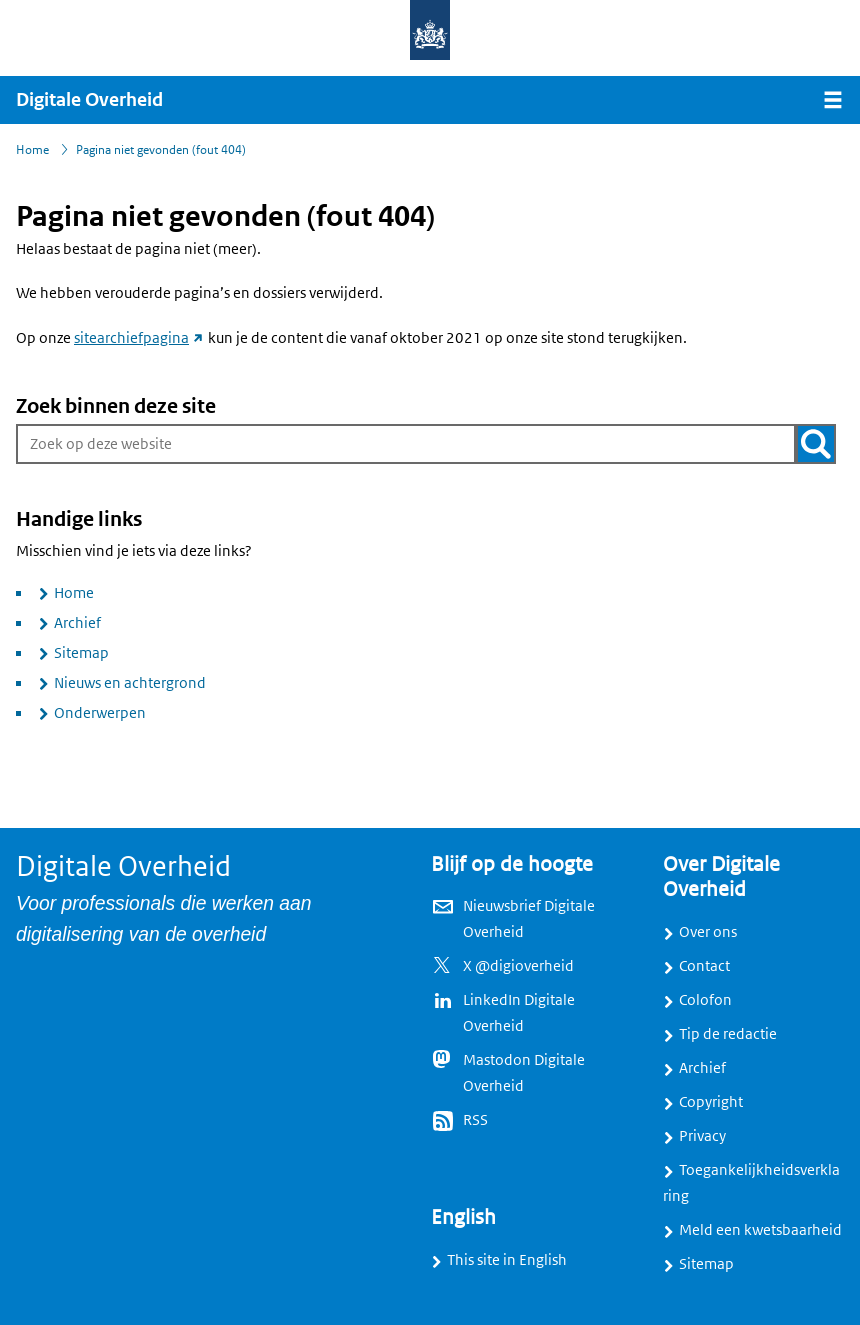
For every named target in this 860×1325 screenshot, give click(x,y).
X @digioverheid (518, 966)
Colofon (705, 1000)
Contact (704, 966)
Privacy (702, 1136)
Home (74, 593)
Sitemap (81, 653)
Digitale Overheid (89, 100)
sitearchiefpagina (139, 338)
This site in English (507, 1260)
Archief (77, 623)
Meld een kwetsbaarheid (760, 1230)
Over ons (708, 932)
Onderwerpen (100, 713)
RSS (475, 1120)
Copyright (711, 1102)
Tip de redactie (728, 1034)
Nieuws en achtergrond (130, 683)
